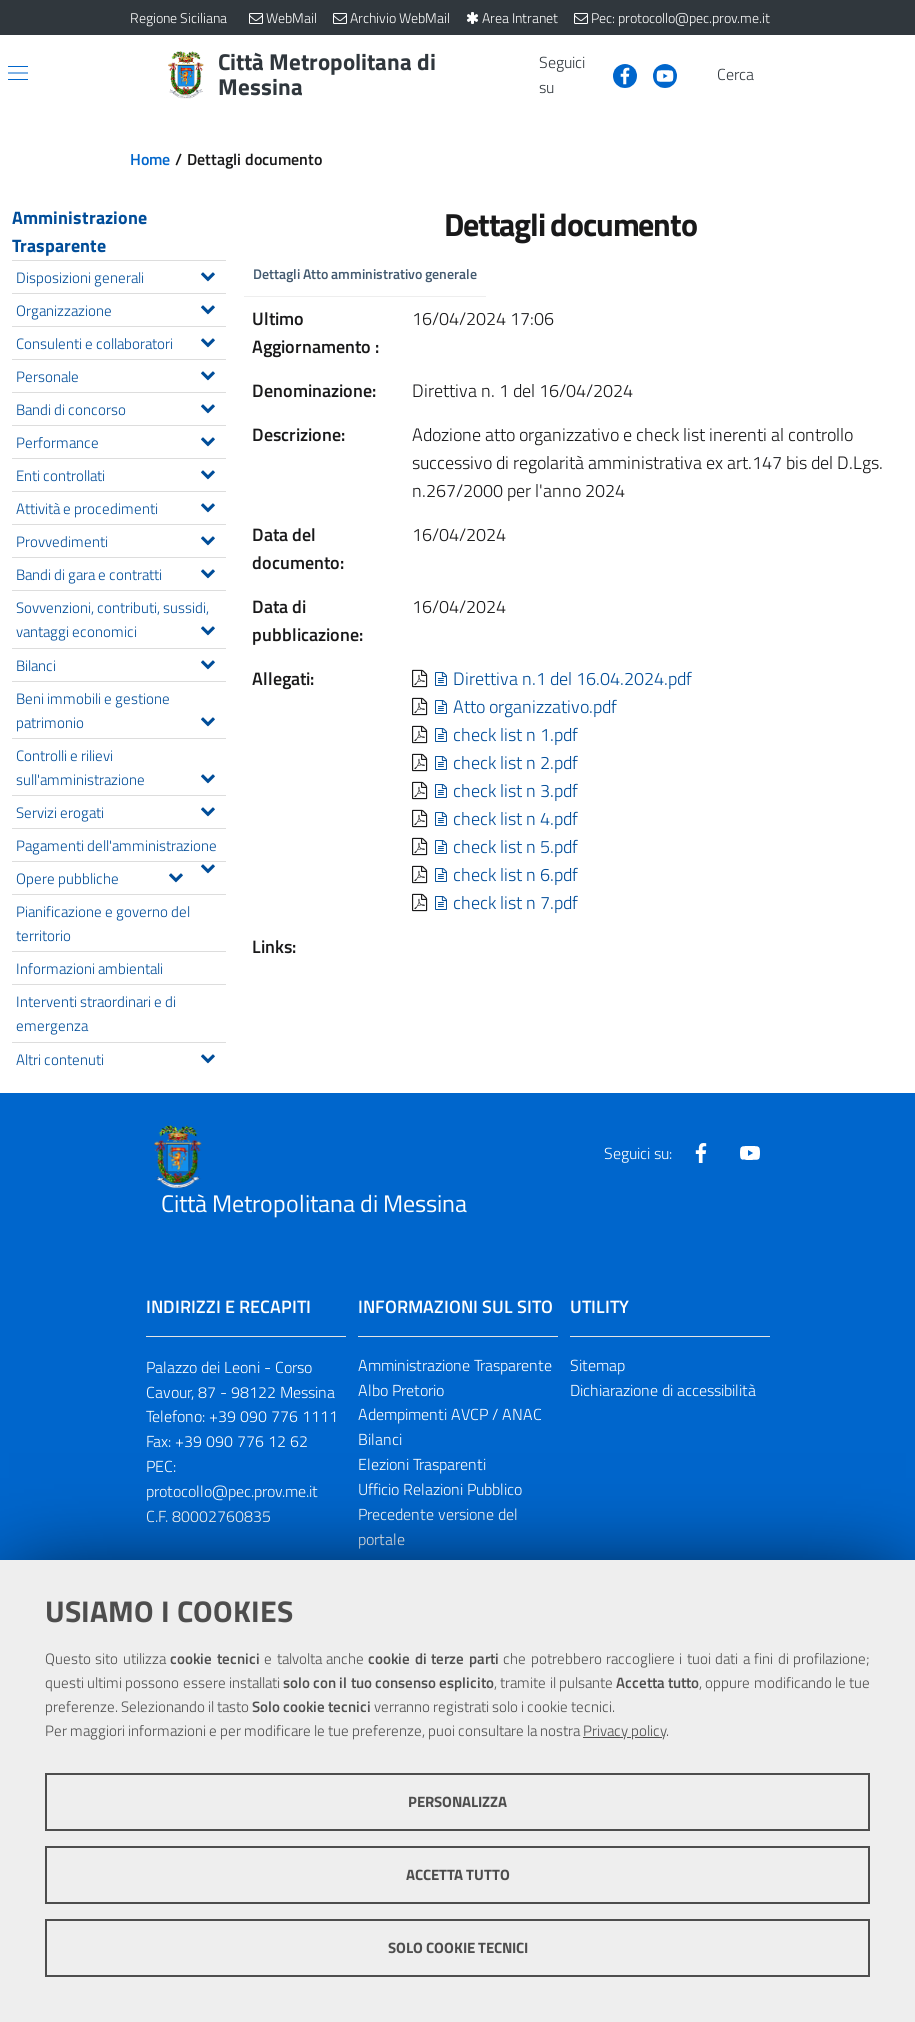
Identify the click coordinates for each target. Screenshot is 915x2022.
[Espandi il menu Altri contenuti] (207, 1056)
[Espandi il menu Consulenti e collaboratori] (207, 340)
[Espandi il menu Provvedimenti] (207, 538)
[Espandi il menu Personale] (207, 373)
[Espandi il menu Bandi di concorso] (207, 406)
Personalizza (457, 1801)
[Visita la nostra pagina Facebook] (617, 74)
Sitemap (597, 1365)
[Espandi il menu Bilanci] (207, 662)
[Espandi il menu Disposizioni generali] (207, 274)
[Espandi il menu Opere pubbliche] (175, 875)
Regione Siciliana (178, 17)
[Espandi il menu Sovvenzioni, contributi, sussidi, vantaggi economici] (207, 628)
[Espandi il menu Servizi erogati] (207, 809)
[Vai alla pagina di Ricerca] (774, 75)
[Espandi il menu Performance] (207, 439)
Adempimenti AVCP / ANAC (450, 1414)
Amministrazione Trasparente (79, 231)
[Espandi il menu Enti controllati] (207, 472)
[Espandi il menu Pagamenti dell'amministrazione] (207, 866)
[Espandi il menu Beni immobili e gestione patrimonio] (207, 719)
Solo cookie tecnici (458, 1947)
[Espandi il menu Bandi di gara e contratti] (207, 571)
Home (150, 159)
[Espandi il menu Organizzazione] (207, 307)
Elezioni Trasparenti (422, 1464)
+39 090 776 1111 (273, 1416)
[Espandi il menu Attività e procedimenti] (207, 505)
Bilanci (380, 1439)
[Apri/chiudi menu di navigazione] (18, 73)
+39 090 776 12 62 (241, 1441)
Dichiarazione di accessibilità (663, 1390)
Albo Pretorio (401, 1390)
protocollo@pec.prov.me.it (232, 1491)
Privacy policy (624, 1730)
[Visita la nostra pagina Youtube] (657, 74)
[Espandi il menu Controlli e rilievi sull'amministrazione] (207, 776)
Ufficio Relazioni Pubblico (440, 1489)
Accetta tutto (458, 1874)
